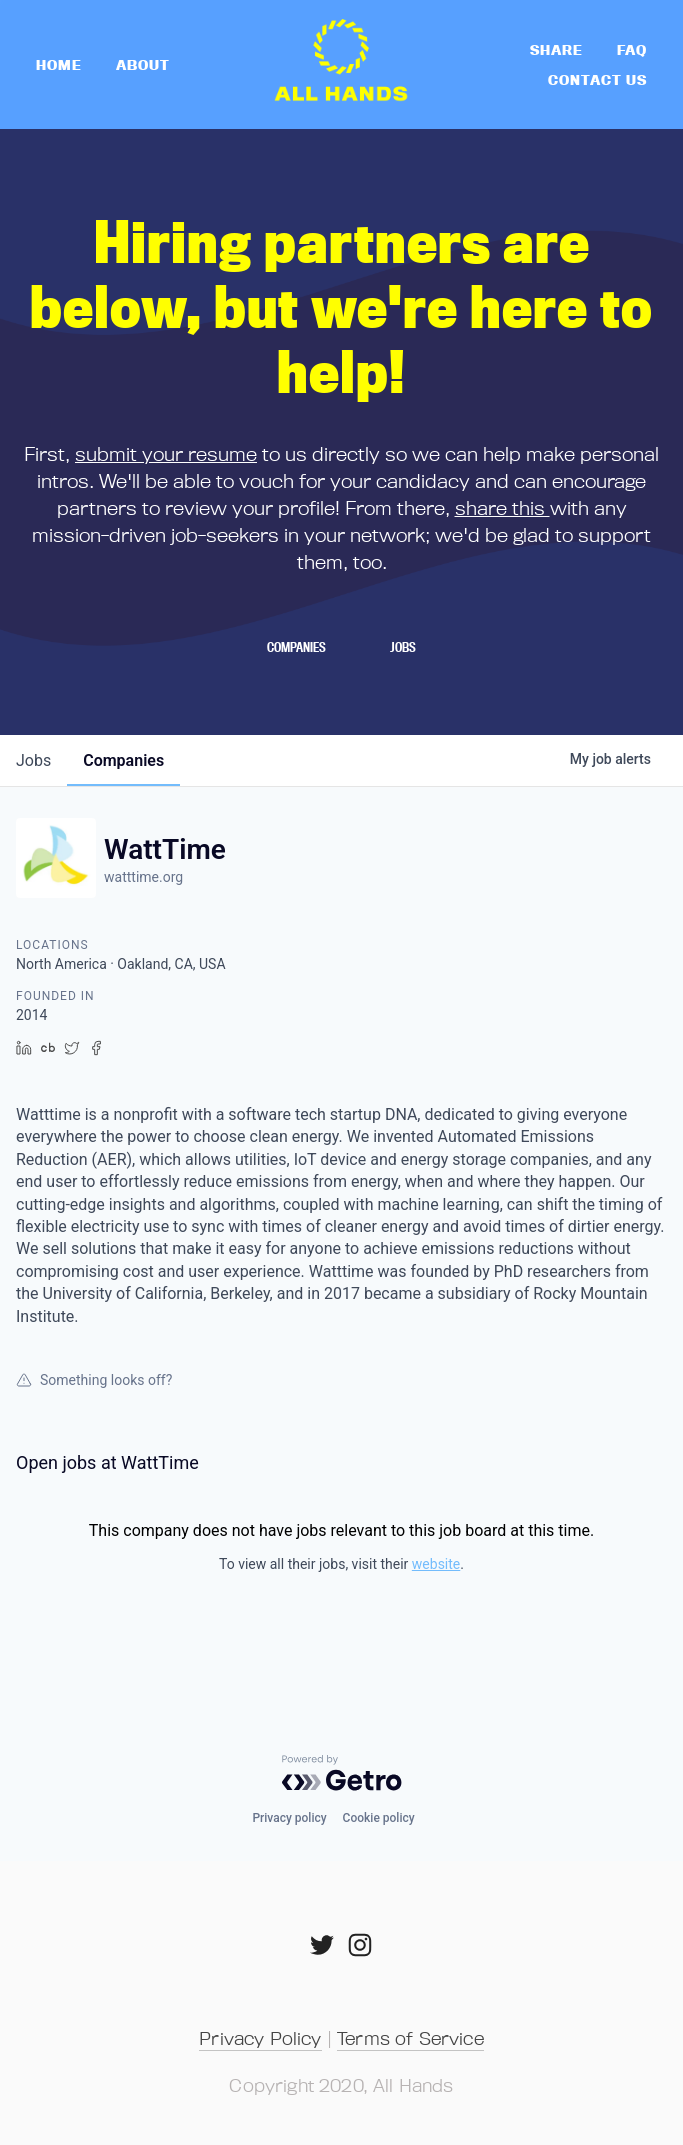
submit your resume (166, 453)
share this (502, 507)
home (59, 64)
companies (123, 760)
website (436, 1564)
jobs (33, 760)
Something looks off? (94, 1380)
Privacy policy (289, 1818)
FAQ (632, 49)
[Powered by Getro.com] (342, 1773)
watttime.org (143, 877)
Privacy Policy (260, 2038)
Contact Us (597, 79)
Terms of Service (410, 2038)
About (143, 64)
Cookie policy (379, 1818)
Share (556, 49)
